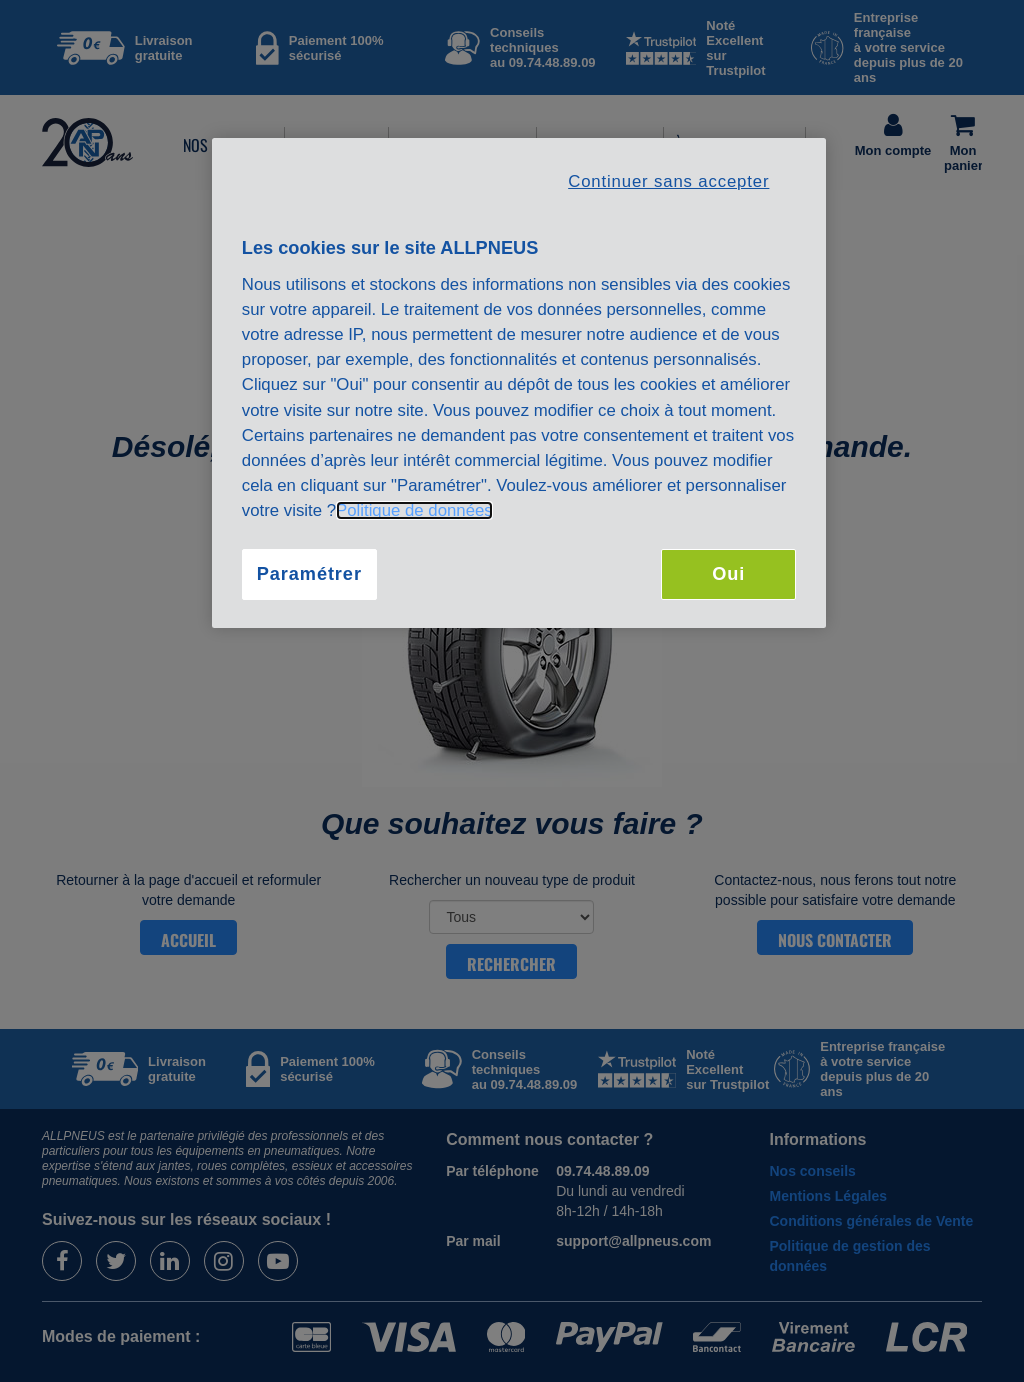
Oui (728, 574)
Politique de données (414, 510)
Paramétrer (309, 574)
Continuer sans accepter (668, 181)
